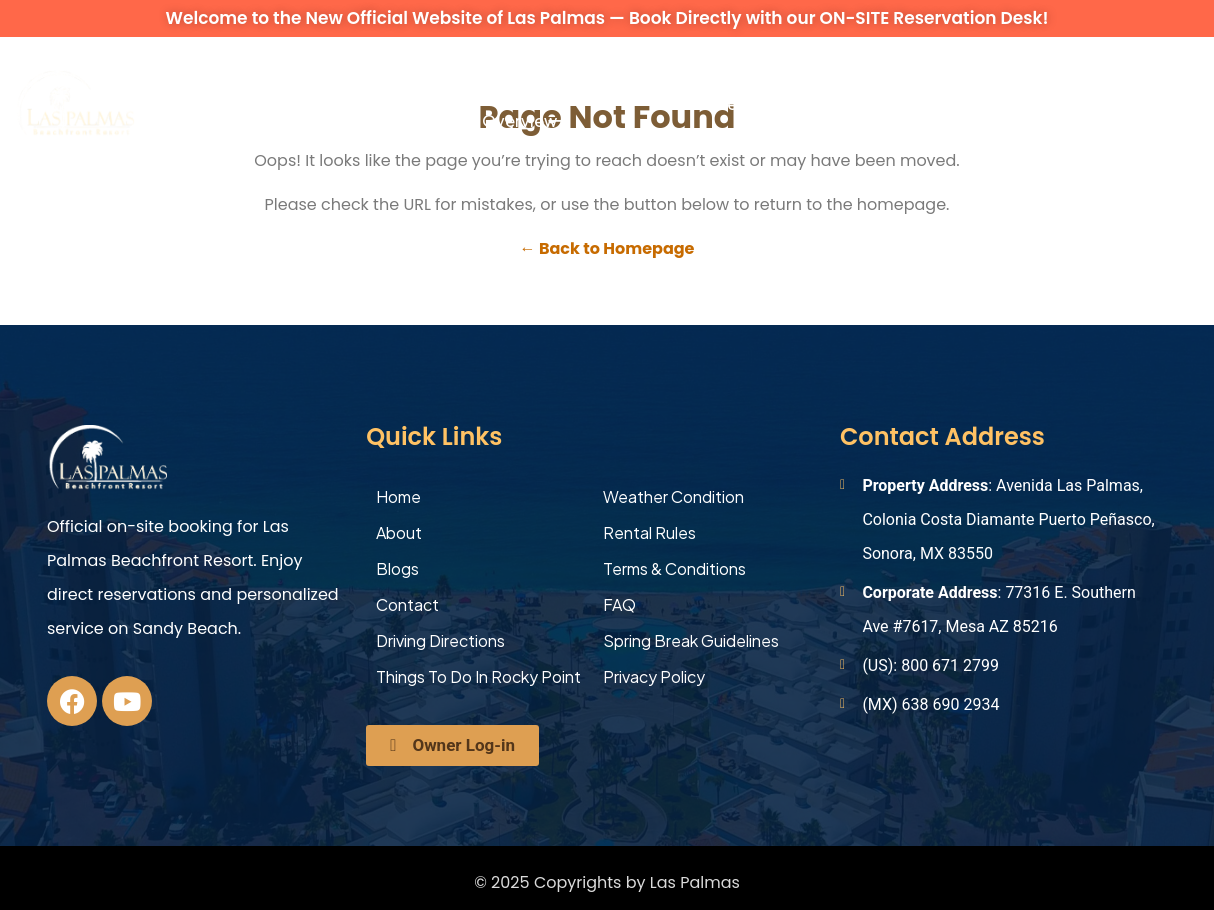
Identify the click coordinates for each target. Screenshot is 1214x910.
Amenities (408, 103)
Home (398, 496)
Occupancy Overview (527, 103)
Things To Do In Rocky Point (478, 676)
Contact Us (940, 103)
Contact (407, 604)
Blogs (397, 568)
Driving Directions (440, 640)
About (158, 103)
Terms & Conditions (674, 568)
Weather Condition (673, 496)
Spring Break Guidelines (691, 640)
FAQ (619, 604)
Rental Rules (649, 532)
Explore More (809, 103)
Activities (708, 103)
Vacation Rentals (251, 103)
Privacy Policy (654, 676)
